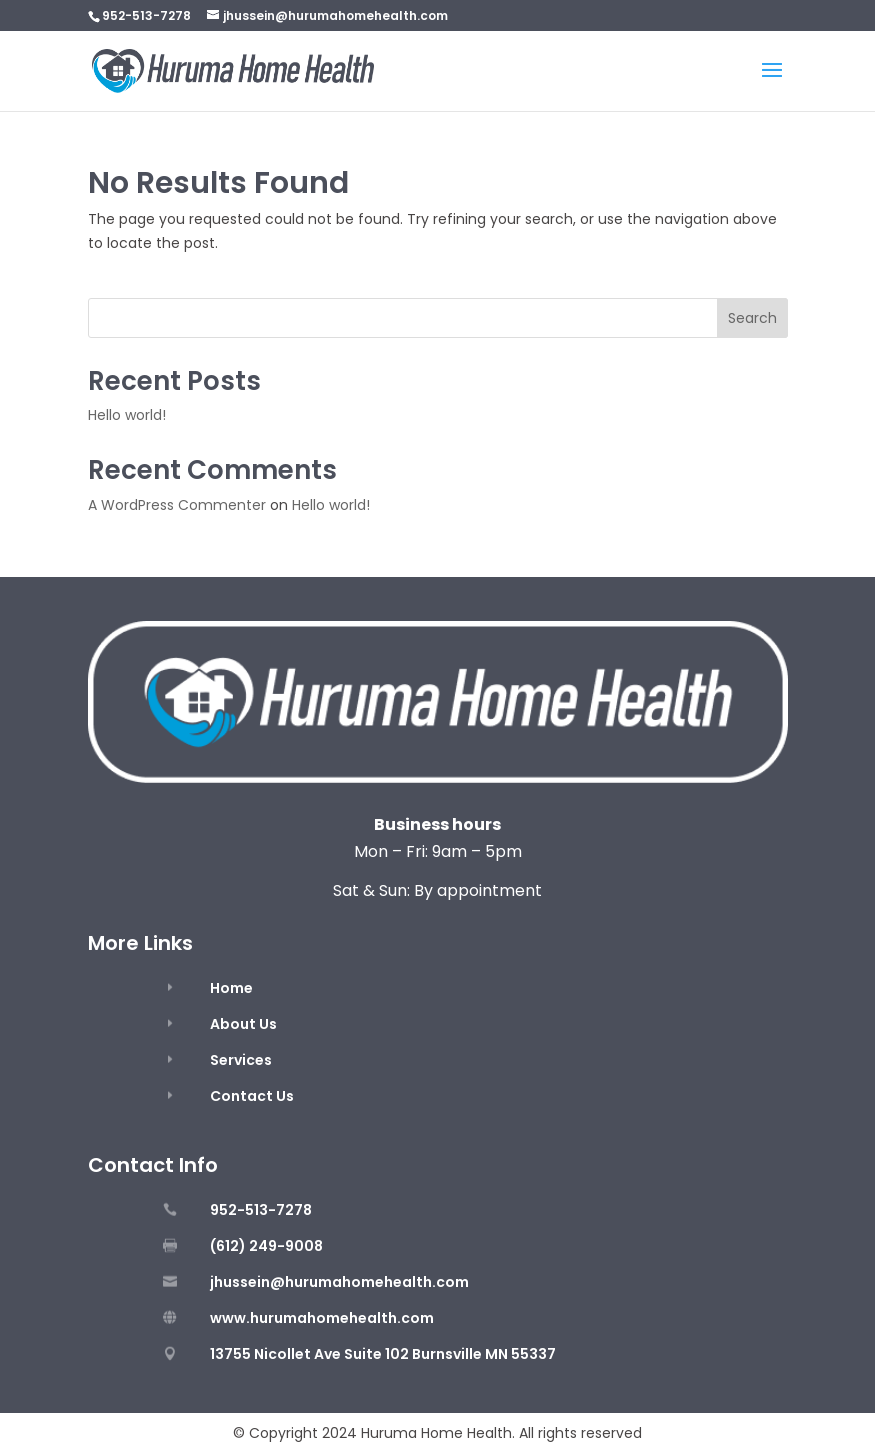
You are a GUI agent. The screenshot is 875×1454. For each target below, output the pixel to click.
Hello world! (127, 415)
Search (752, 318)
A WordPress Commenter (177, 505)
